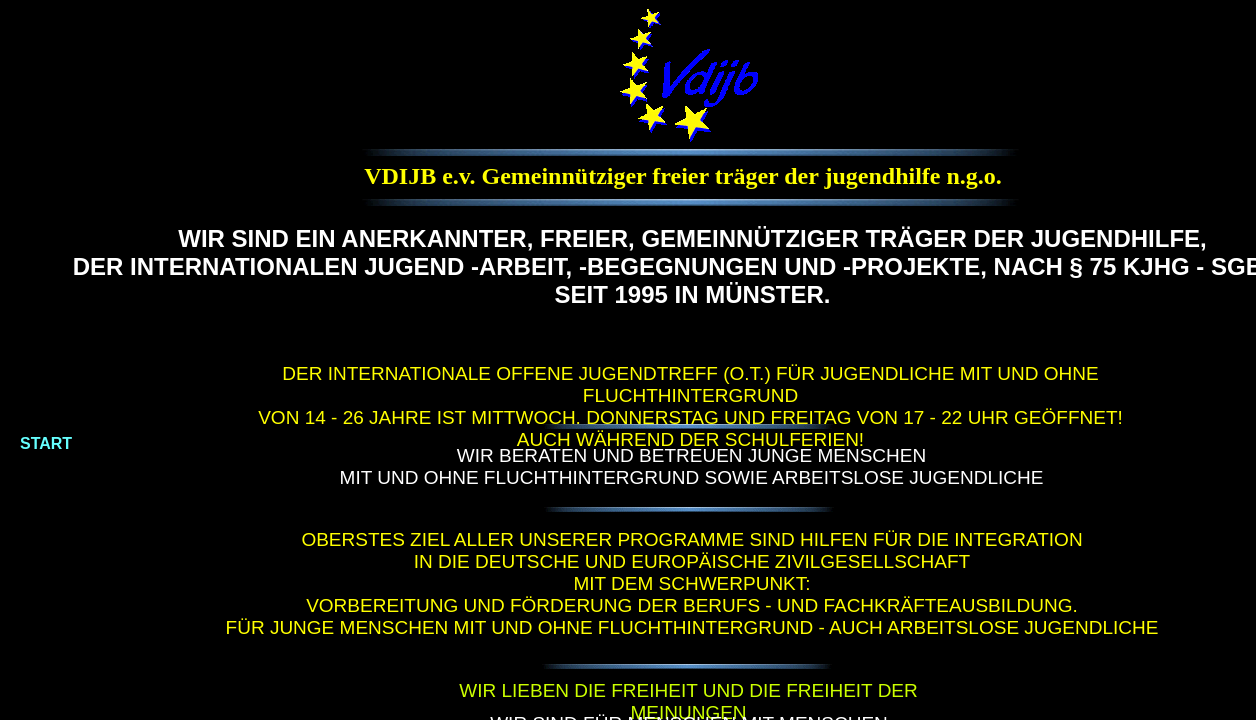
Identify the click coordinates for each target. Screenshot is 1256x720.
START (46, 443)
